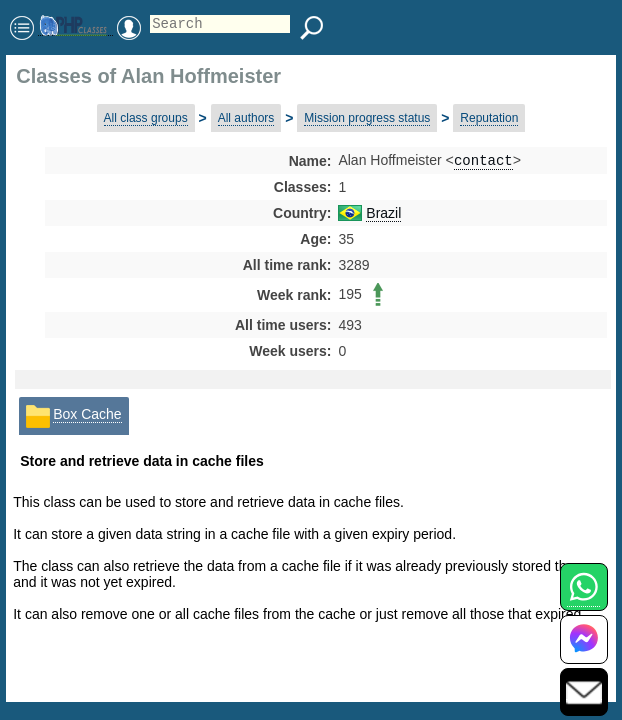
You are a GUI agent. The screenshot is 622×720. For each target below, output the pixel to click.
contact (483, 161)
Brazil (383, 215)
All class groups (146, 118)
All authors (246, 118)
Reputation (489, 118)
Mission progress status (367, 118)
